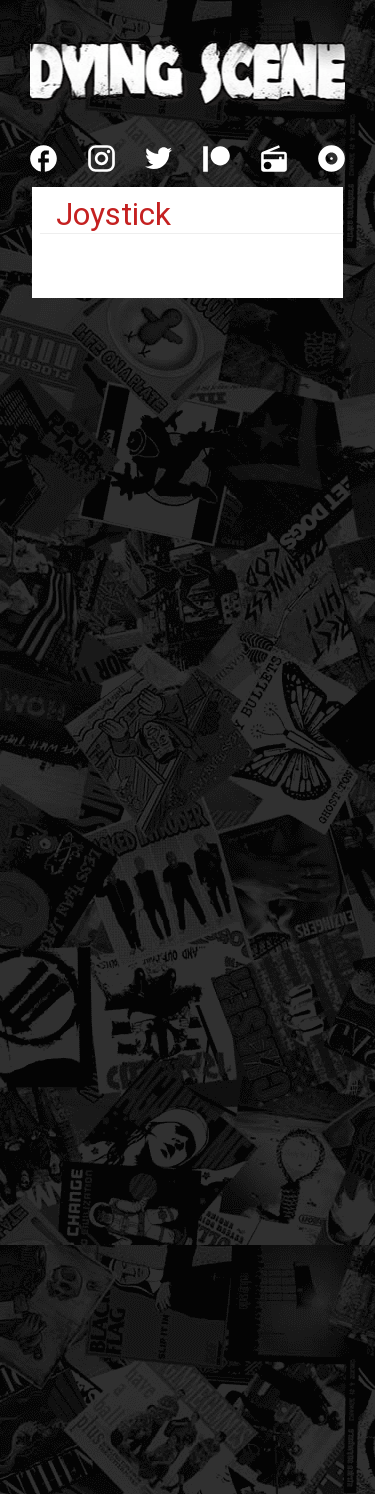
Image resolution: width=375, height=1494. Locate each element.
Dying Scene (187, 70)
